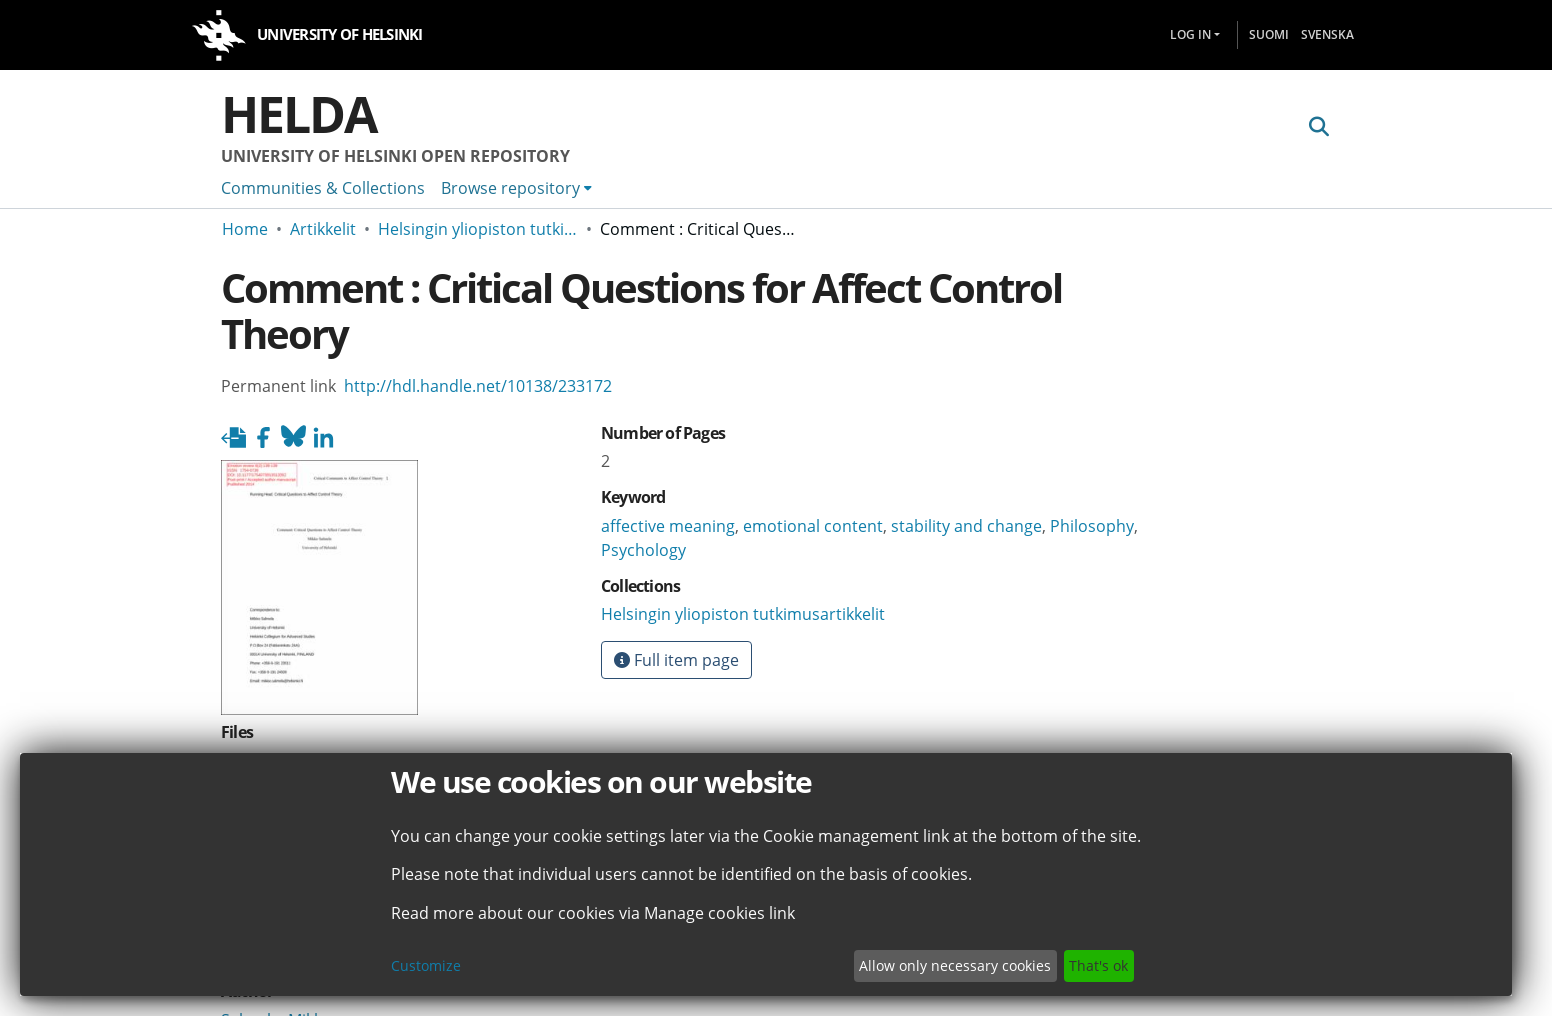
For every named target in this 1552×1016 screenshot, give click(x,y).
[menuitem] (516, 188)
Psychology (643, 550)
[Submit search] (1318, 127)
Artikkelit (323, 229)
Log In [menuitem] (1190, 34)
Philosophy (1092, 526)
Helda (299, 114)
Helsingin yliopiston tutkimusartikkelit (478, 229)
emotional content (813, 526)
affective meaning (668, 526)
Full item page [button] (676, 660)
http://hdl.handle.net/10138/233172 (478, 386)
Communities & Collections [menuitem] (323, 188)
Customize (426, 965)
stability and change (966, 526)
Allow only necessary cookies (955, 965)
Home (245, 229)
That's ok (1098, 965)
